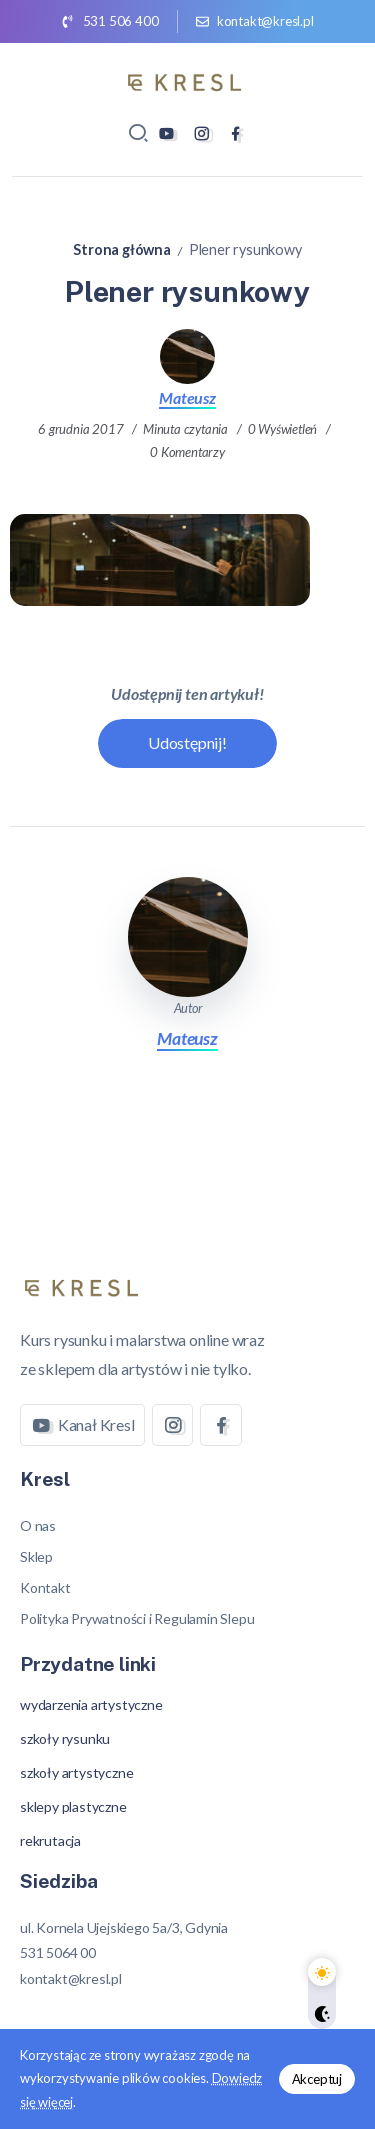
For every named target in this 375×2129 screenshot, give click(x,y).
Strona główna (121, 249)
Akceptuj (317, 2079)
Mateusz (187, 397)
